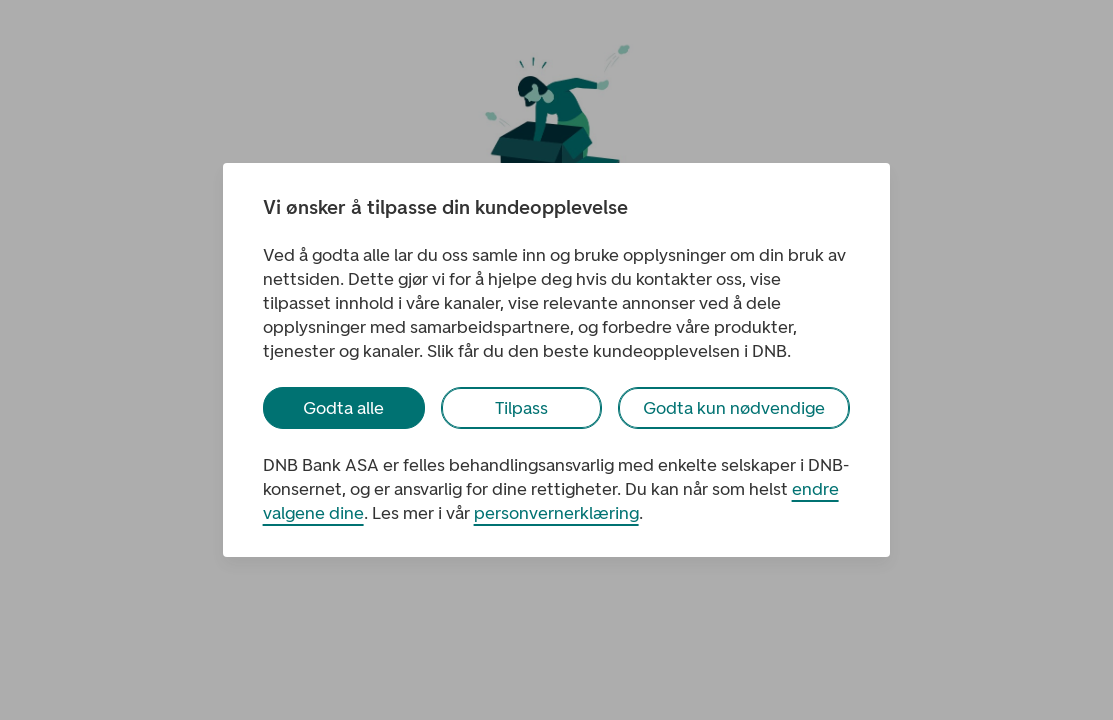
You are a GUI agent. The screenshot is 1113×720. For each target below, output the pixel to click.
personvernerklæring (556, 513)
